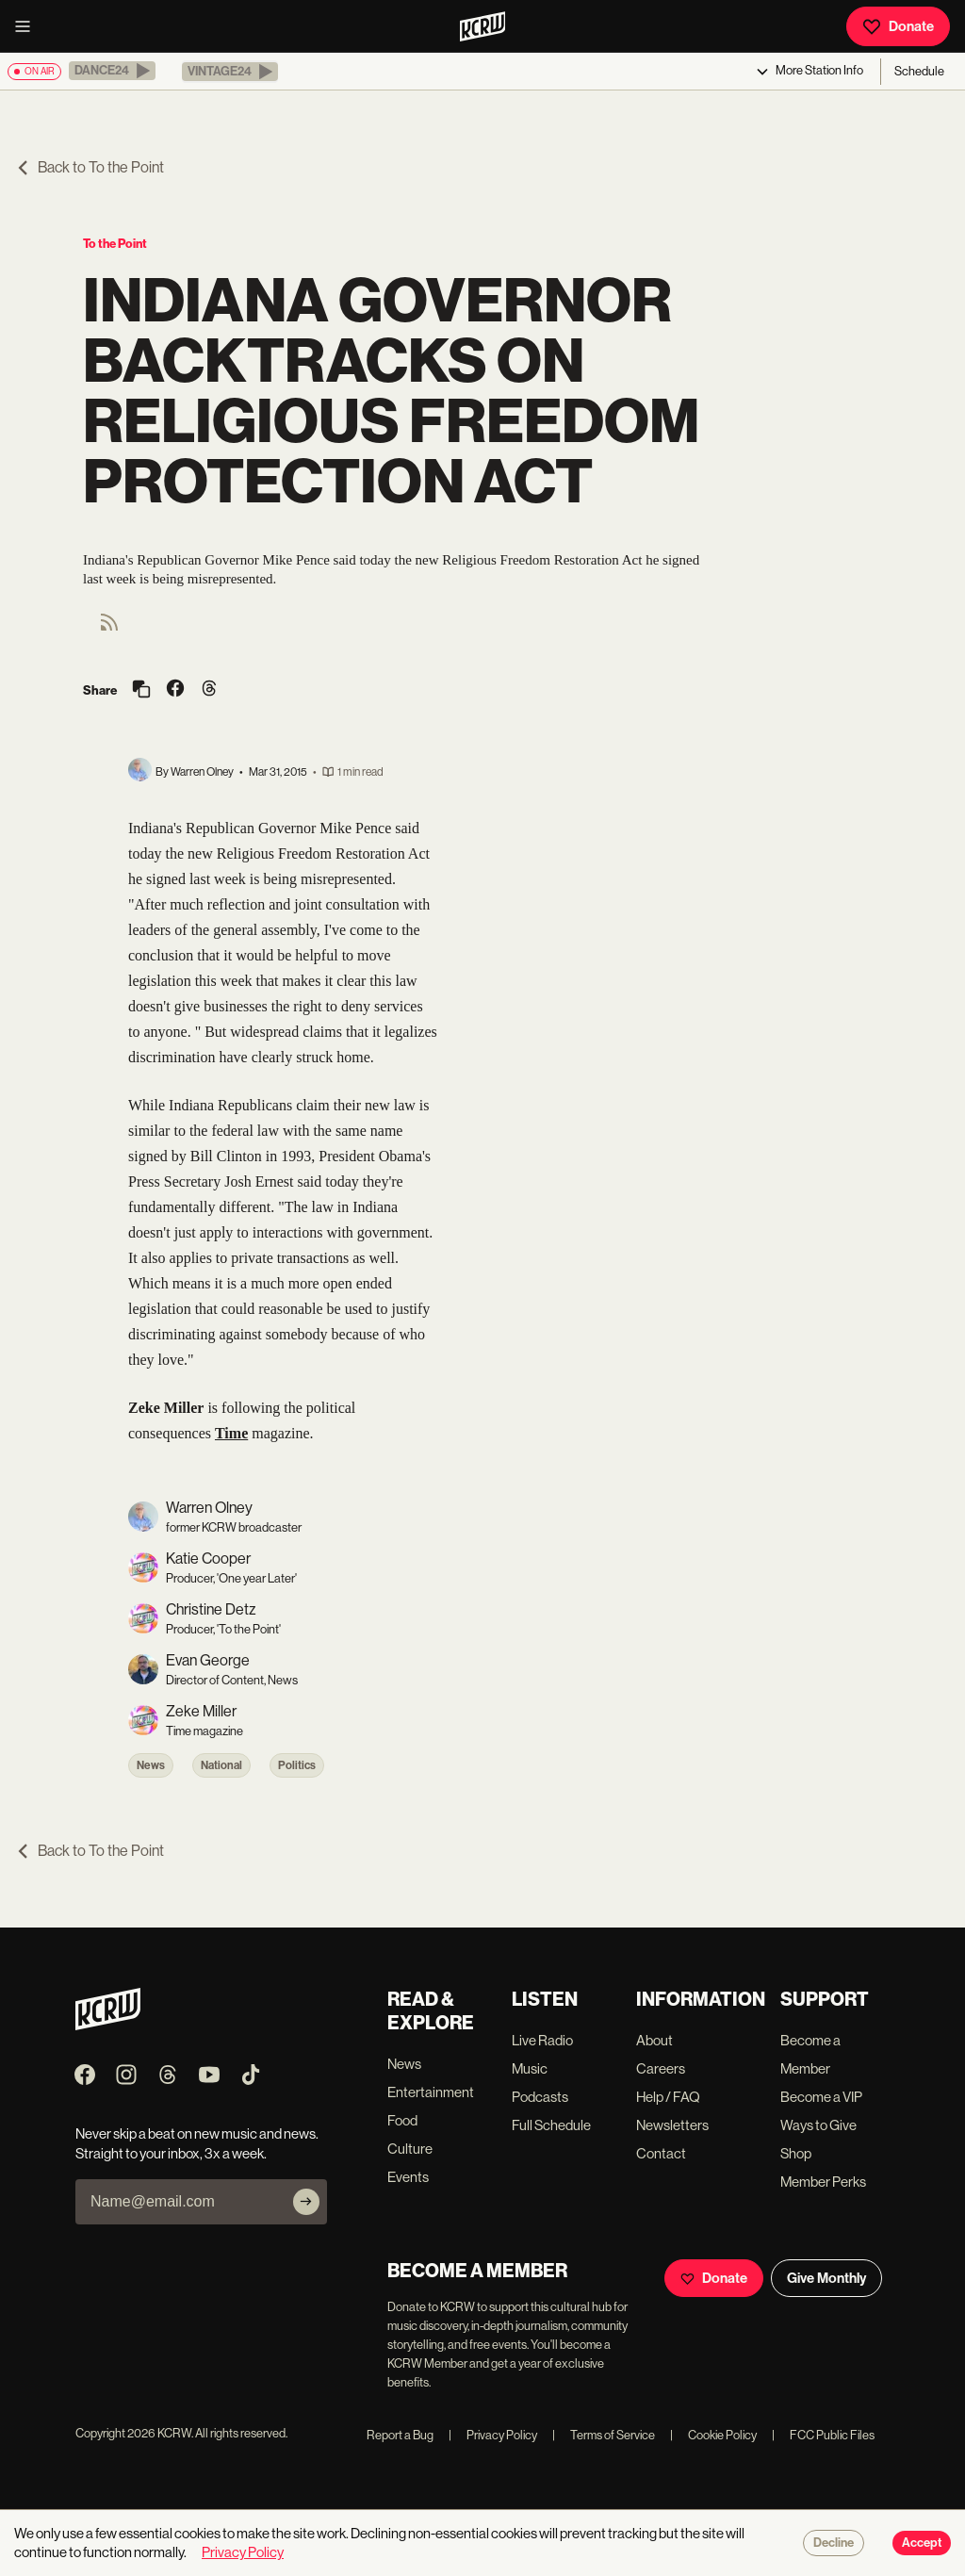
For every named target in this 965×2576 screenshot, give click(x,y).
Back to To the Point (89, 167)
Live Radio (542, 2040)
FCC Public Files (823, 2435)
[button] (112, 70)
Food (402, 2120)
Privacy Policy (493, 2435)
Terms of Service (603, 2435)
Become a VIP (821, 2097)
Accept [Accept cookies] (921, 2543)
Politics (297, 1765)
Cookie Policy (713, 2435)
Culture (410, 2149)
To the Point (115, 244)
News (151, 1765)
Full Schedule (551, 2125)
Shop (795, 2153)
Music (530, 2068)
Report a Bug (400, 2435)
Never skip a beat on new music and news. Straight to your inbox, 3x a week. (197, 2143)
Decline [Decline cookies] (833, 2543)
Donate (898, 26)
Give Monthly (826, 2278)
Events (408, 2177)
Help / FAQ (668, 2097)
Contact (661, 2153)
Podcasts (540, 2097)
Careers (660, 2068)
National (221, 1765)
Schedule (919, 71)
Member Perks (823, 2182)
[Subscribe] (306, 2202)
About (654, 2040)
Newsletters (672, 2125)
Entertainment (430, 2092)
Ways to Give (818, 2125)
